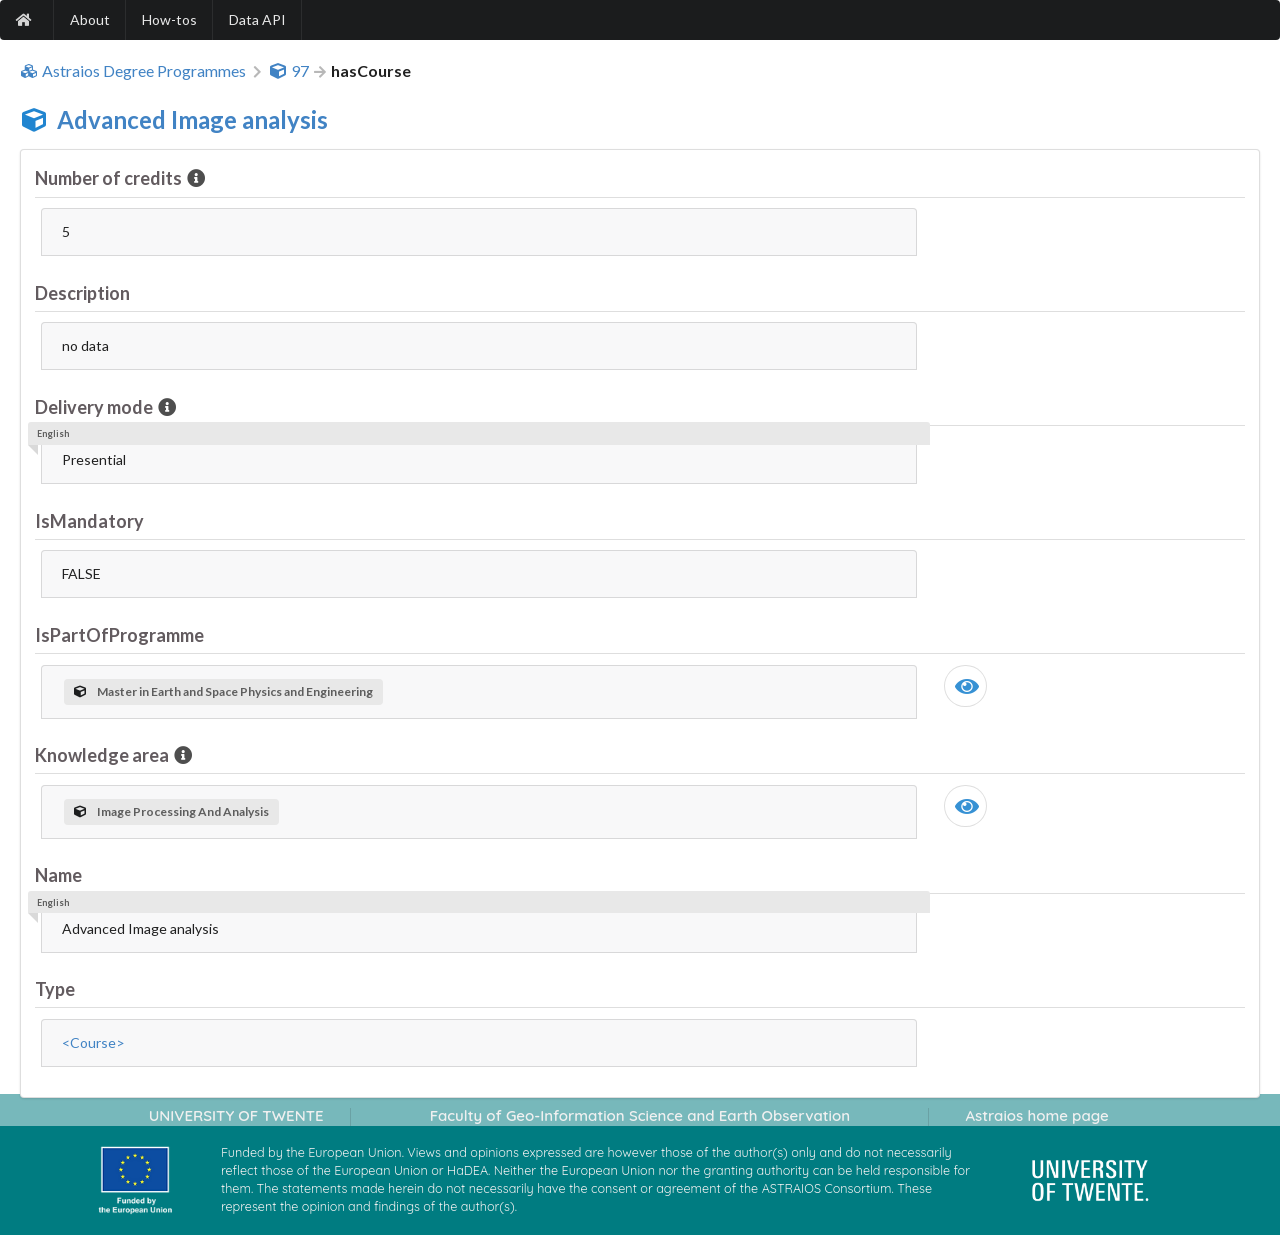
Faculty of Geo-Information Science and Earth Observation (640, 1115)
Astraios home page (1036, 1115)
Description (82, 293)
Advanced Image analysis (192, 119)
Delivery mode (95, 407)
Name (58, 875)
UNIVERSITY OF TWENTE (236, 1115)
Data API (257, 19)
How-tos (169, 19)
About (90, 19)
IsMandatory (89, 521)
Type (55, 989)
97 (289, 71)
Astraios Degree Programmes (133, 71)
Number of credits (110, 178)
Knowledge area (103, 755)
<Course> (93, 1042)
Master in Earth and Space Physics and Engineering (223, 691)
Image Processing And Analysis (171, 811)
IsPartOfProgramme (119, 635)
